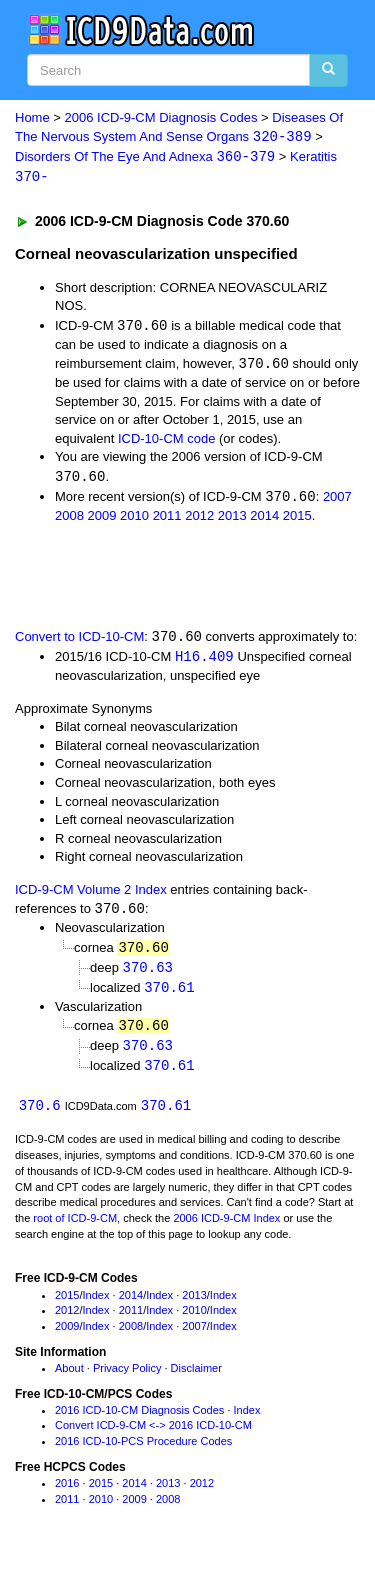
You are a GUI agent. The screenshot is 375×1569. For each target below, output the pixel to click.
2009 (102, 519)
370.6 (40, 1114)
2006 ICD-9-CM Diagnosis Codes (161, 117)
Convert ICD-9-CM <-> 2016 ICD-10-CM (153, 1435)
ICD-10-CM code (167, 441)
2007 (337, 500)
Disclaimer (196, 1377)
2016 (67, 1492)
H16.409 (204, 661)
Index (96, 1304)
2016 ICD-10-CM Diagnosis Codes (139, 1419)
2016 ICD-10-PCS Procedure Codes (143, 1451)
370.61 (169, 994)
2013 (232, 519)
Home (32, 117)
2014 (264, 519)
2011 (167, 519)
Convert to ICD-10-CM (79, 641)
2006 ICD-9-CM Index (226, 1228)
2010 (134, 519)
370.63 (148, 973)
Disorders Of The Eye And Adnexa (145, 158)
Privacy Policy (127, 1377)
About (69, 1377)
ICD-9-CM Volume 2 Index (91, 894)
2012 (199, 519)
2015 (297, 519)
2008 (69, 519)
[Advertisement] (160, 579)
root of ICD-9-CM (75, 1228)
